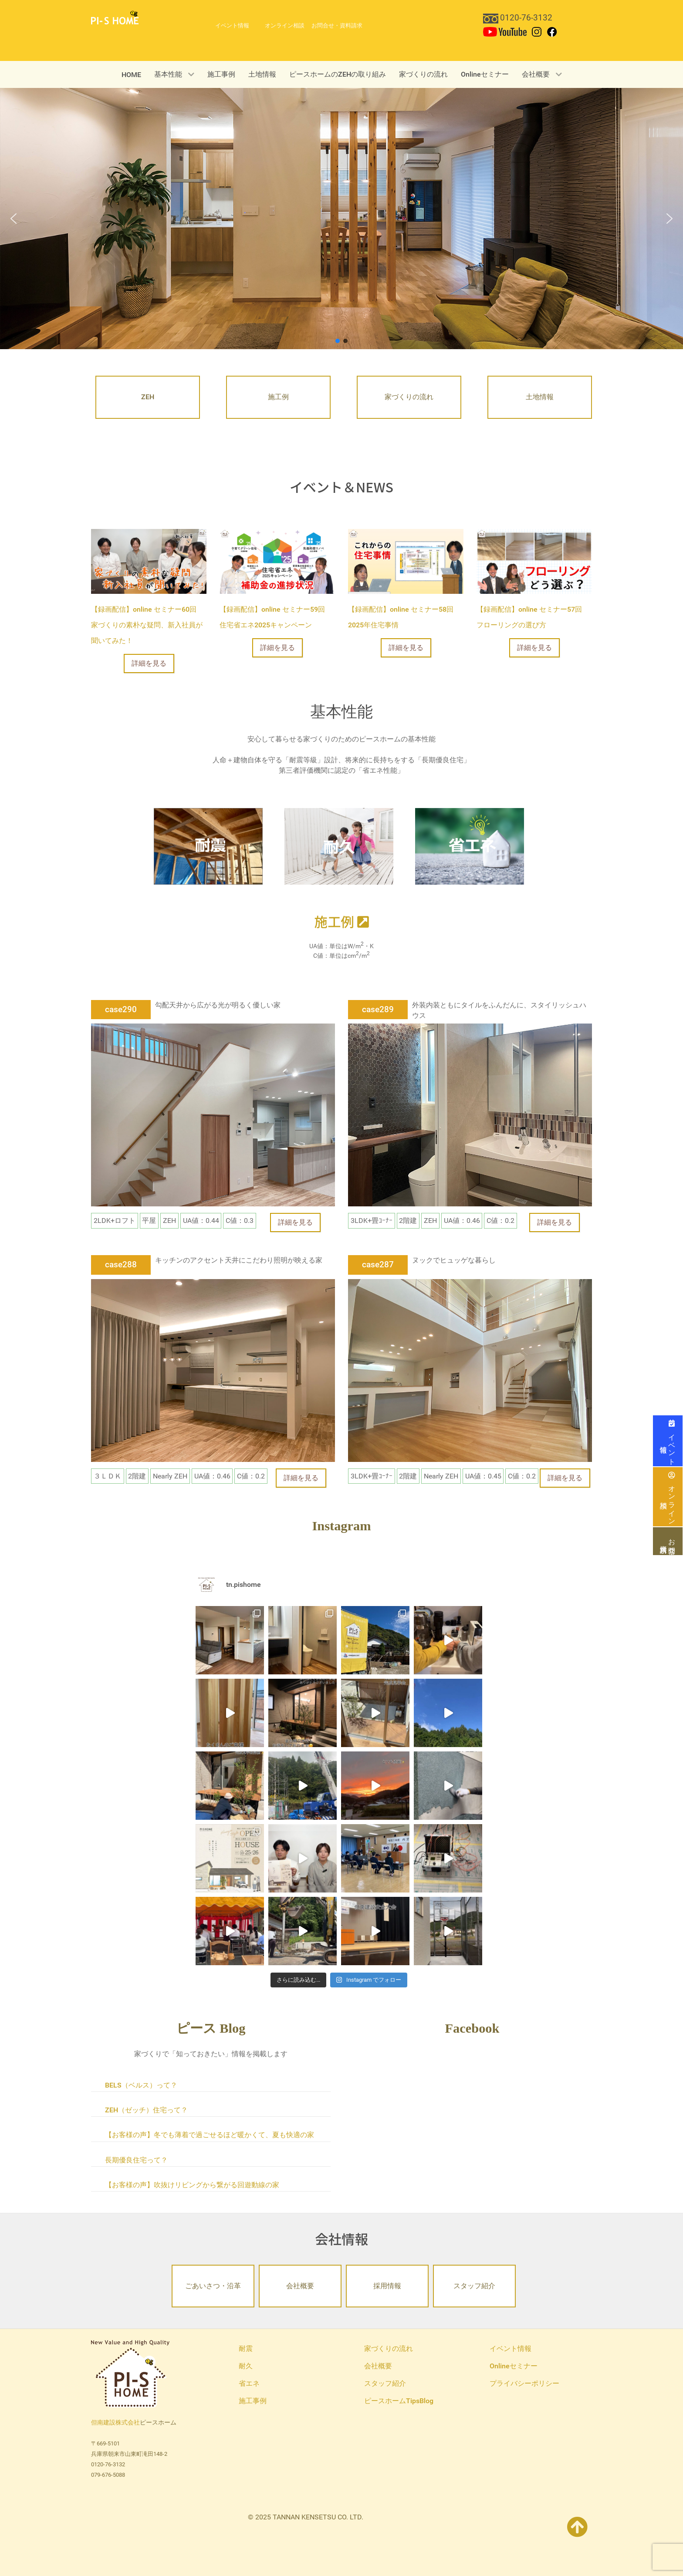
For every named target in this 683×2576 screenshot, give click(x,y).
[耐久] (338, 846)
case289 (378, 1009)
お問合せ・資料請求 (667, 1541)
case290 (121, 1009)
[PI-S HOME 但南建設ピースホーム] (115, 17)
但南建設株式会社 (115, 2422)
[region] (341, 218)
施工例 (341, 921)
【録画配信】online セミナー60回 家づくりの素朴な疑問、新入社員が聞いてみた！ (147, 625)
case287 (378, 1264)
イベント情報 (667, 1441)
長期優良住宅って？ (136, 2160)
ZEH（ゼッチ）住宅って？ (146, 2110)
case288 (121, 1264)
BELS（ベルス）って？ (141, 2085)
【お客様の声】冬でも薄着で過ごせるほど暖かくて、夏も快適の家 (209, 2135)
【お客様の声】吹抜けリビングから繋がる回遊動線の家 (192, 2185)
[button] (13, 219)
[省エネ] (469, 846)
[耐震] (208, 846)
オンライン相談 (667, 1497)
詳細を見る (149, 663)
